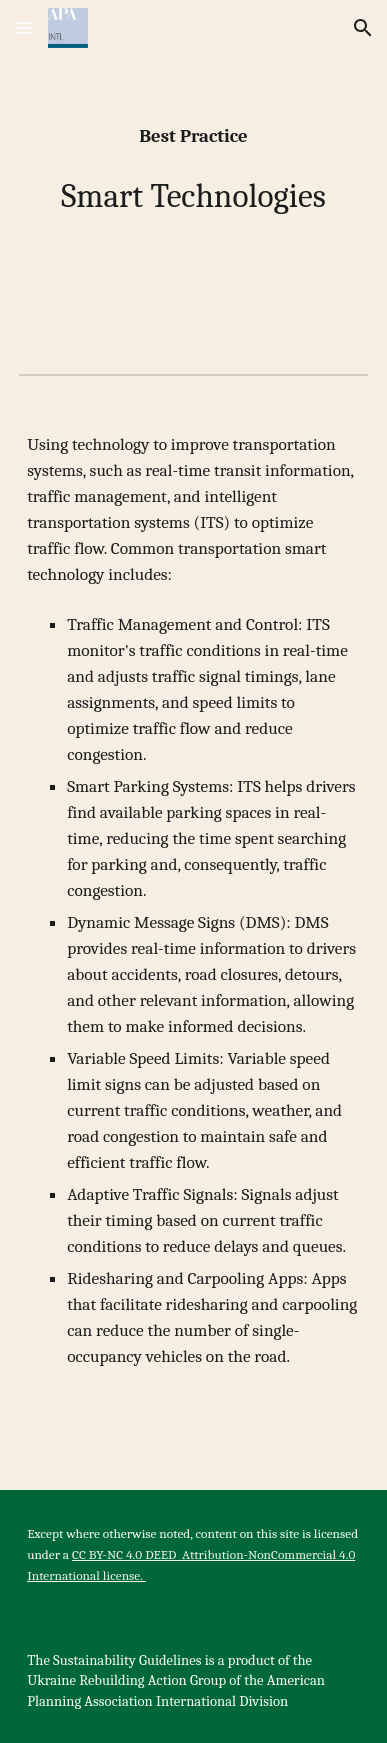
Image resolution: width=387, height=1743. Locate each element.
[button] (24, 27)
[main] (193, 171)
